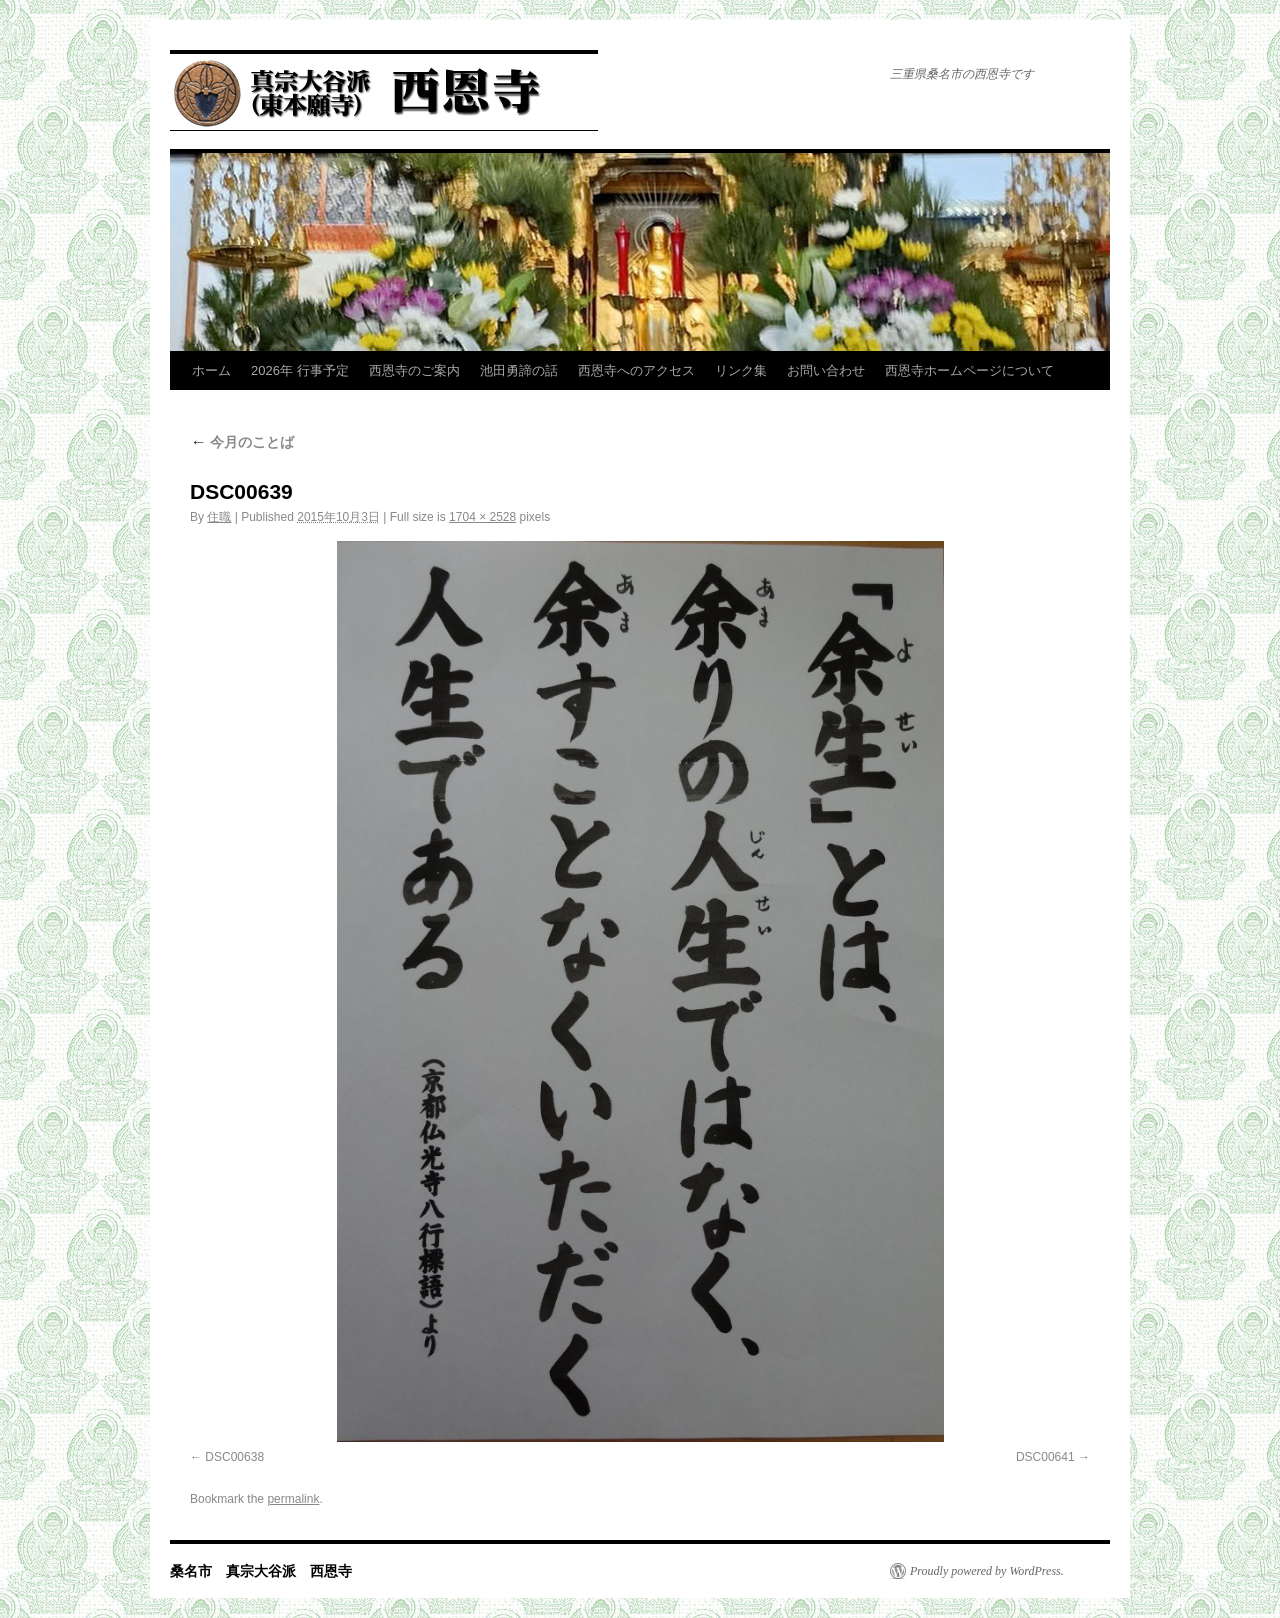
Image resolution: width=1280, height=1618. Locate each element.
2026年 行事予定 (300, 370)
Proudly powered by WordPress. (987, 1571)
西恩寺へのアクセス (636, 370)
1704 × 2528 (482, 517)
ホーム (211, 370)
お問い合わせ (826, 370)
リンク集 (741, 370)
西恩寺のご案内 (414, 370)
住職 (219, 517)
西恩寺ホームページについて (969, 370)
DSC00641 (1045, 1457)
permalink (293, 1499)
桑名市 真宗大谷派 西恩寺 (261, 1571)
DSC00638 (234, 1457)
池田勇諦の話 (519, 370)
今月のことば (242, 442)
